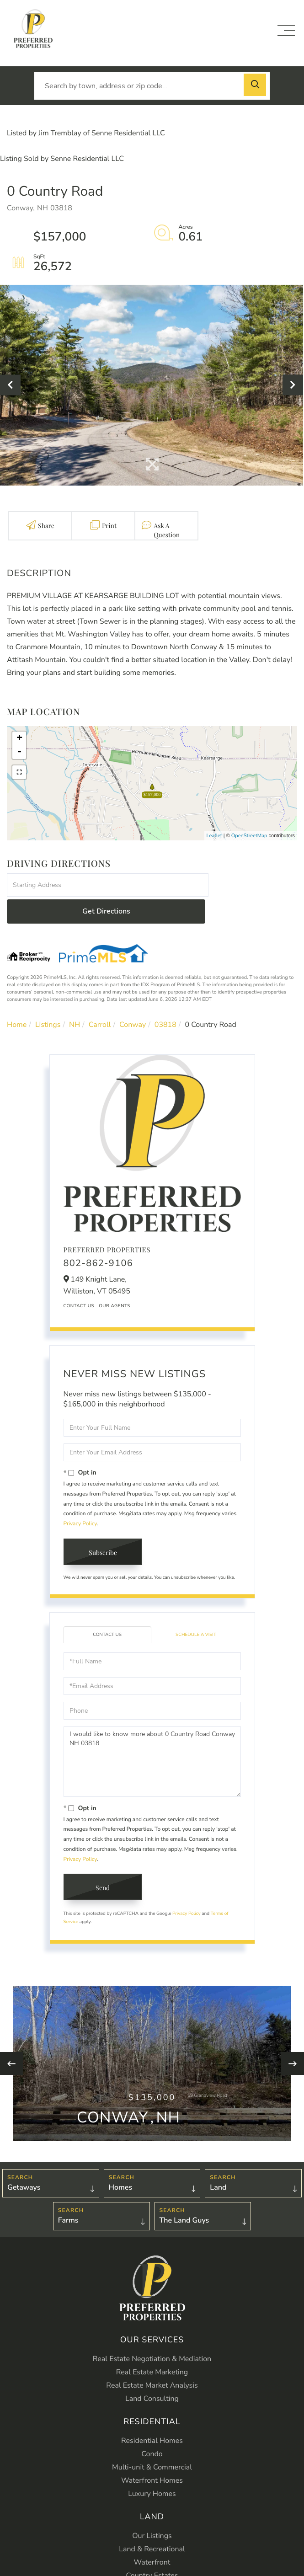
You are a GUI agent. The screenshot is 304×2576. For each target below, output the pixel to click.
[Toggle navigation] (286, 30)
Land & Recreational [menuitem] (152, 2523)
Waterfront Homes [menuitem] (152, 2455)
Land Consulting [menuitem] (152, 2373)
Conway (132, 999)
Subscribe (103, 1526)
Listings (48, 999)
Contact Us (79, 1280)
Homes (121, 2161)
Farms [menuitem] (152, 2563)
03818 (165, 999)
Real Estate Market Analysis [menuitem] (151, 2360)
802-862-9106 (98, 1238)
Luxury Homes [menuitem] (152, 2468)
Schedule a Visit (196, 1609)
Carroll (100, 999)
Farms (68, 2194)
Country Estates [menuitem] (152, 2550)
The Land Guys (184, 2194)
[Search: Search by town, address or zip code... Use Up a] (152, 86)
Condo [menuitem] (151, 2428)
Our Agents (114, 1280)
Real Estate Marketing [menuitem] (152, 2346)
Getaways (23, 2161)
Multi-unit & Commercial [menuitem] (152, 2442)
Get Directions (254, 885)
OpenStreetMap (249, 835)
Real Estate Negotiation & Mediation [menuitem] (152, 2333)
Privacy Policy (80, 1498)
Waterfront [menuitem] (152, 2537)
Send (103, 1862)
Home (17, 999)
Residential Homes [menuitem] (152, 2415)
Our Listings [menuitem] (152, 2510)
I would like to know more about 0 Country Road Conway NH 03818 (152, 1735)
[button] (256, 86)
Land (218, 2161)
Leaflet (214, 835)
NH (74, 999)
